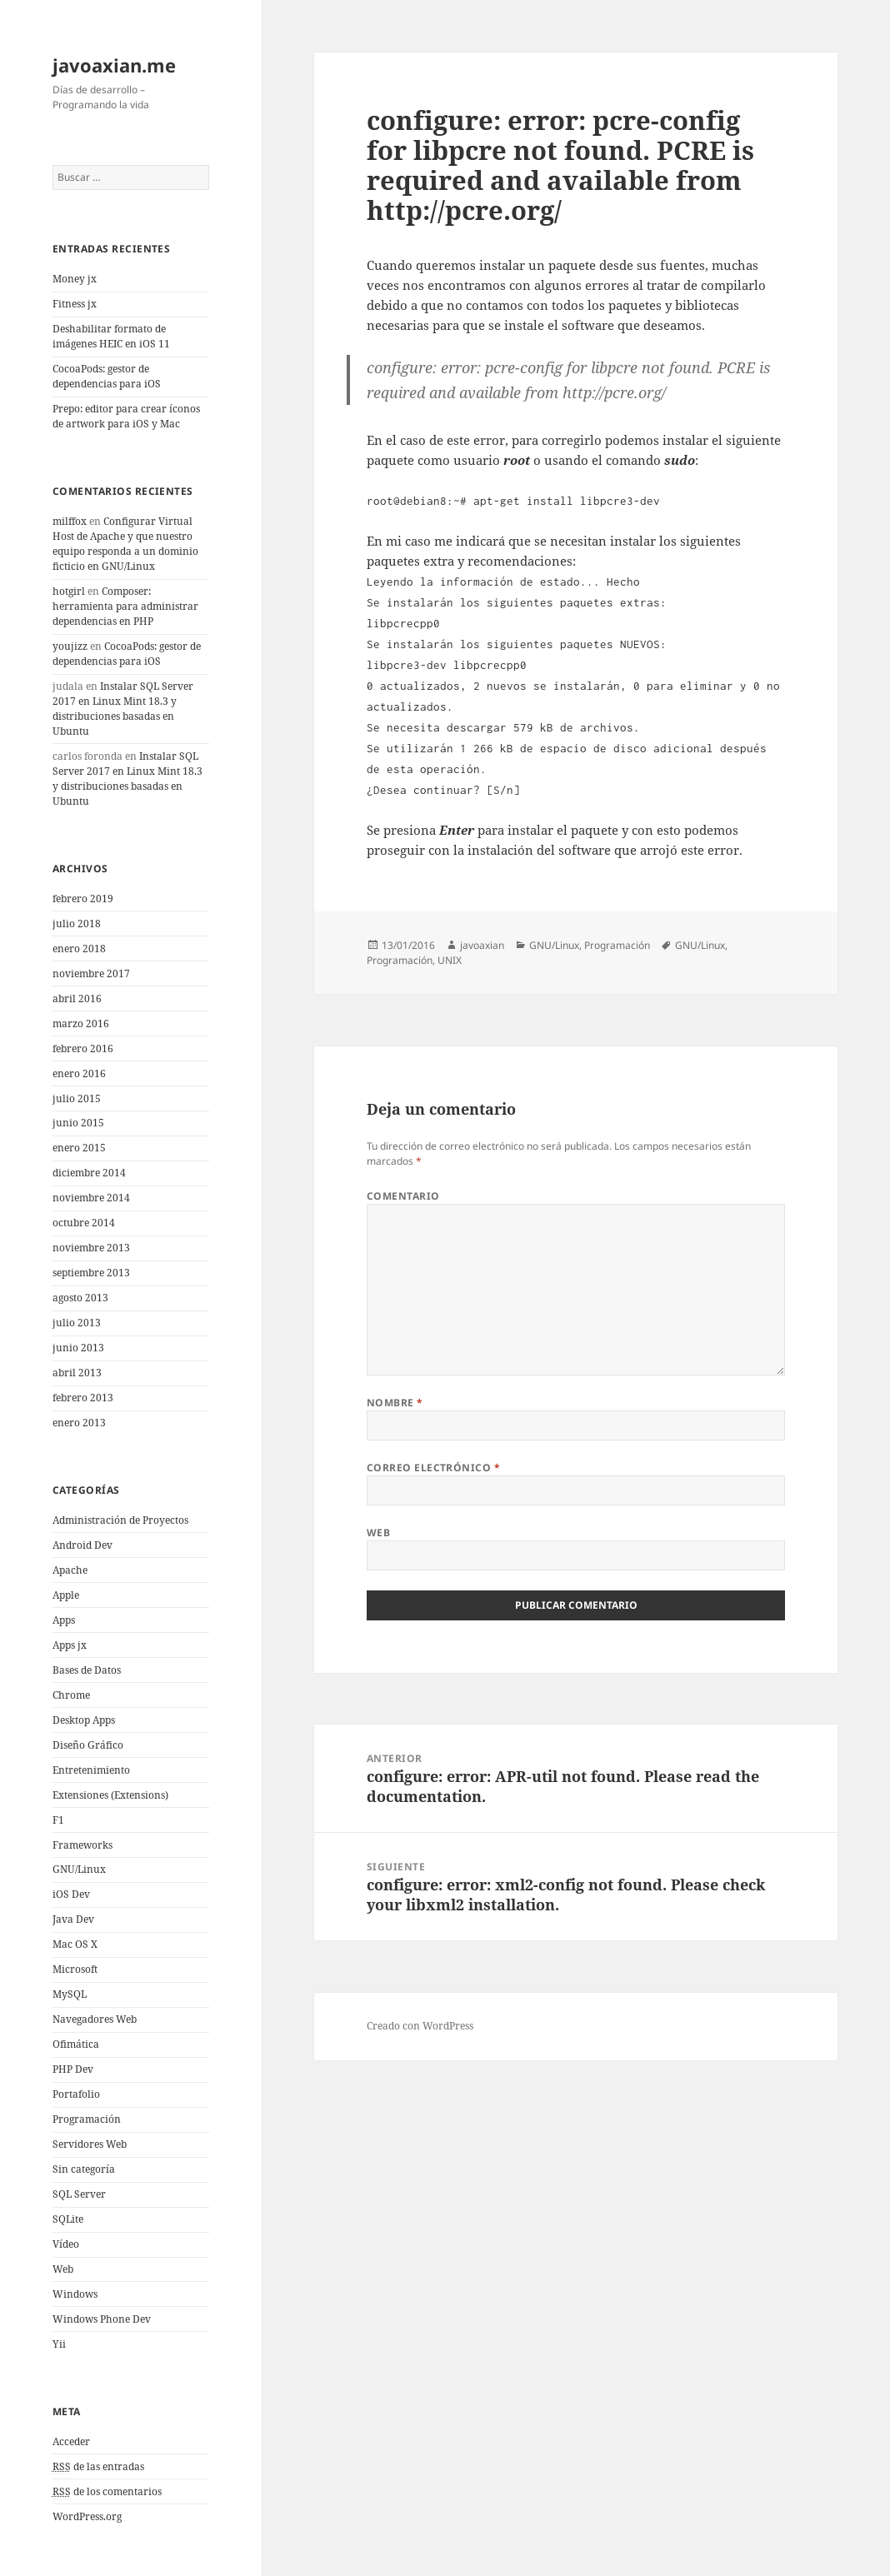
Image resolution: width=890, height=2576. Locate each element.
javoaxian (482, 945)
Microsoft (75, 1969)
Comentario (403, 1196)
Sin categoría (83, 2169)
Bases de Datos (86, 1670)
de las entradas (98, 2466)
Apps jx (69, 1645)
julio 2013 (76, 1322)
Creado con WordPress (420, 2026)
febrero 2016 (82, 1048)
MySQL (69, 1994)
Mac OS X (75, 1944)
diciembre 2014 (89, 1173)
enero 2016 (79, 1073)
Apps (63, 1620)
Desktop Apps (83, 1720)
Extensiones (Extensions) (110, 1795)
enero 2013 (79, 1422)
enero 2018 (79, 948)
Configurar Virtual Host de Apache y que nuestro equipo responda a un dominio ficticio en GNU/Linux (125, 543)
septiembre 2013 (91, 1273)
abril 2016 (77, 998)
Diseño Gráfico (87, 1745)
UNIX (450, 960)
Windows (75, 2294)
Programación (86, 2119)
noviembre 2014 (91, 1198)
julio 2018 (76, 923)
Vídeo (65, 2244)
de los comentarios (107, 2491)
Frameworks (82, 1845)
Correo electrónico (434, 1467)
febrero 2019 (82, 898)
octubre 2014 (83, 1223)
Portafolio (76, 2094)
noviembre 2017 (91, 973)
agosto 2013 (80, 1297)
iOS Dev (71, 1894)
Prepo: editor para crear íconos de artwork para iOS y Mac (126, 416)
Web (62, 2269)
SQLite (67, 2219)
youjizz (70, 646)
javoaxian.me (114, 64)
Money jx (74, 279)
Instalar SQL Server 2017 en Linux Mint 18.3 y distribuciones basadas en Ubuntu (122, 708)
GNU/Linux (79, 1869)
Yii (59, 2344)
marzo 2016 (80, 1023)
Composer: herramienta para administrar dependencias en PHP (125, 606)
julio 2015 (76, 1098)
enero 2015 (79, 1148)
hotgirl (68, 591)
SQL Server (79, 2194)
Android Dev (82, 1545)
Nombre (395, 1402)
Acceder (71, 2441)
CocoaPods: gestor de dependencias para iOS (106, 376)
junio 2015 (78, 1123)
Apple (65, 1595)
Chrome (71, 1695)
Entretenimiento (91, 1770)
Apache (70, 1570)
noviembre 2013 (91, 1248)
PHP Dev (72, 2069)
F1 (58, 1820)
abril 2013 (77, 1372)
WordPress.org (87, 2516)
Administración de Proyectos (120, 1520)
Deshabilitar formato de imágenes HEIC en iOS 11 (111, 336)
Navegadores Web (94, 2019)
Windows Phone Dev (101, 2319)
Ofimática (75, 2044)
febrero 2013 (82, 1397)
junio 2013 (78, 1347)
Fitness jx (74, 304)
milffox (69, 521)
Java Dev (73, 1919)
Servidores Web (89, 2144)
